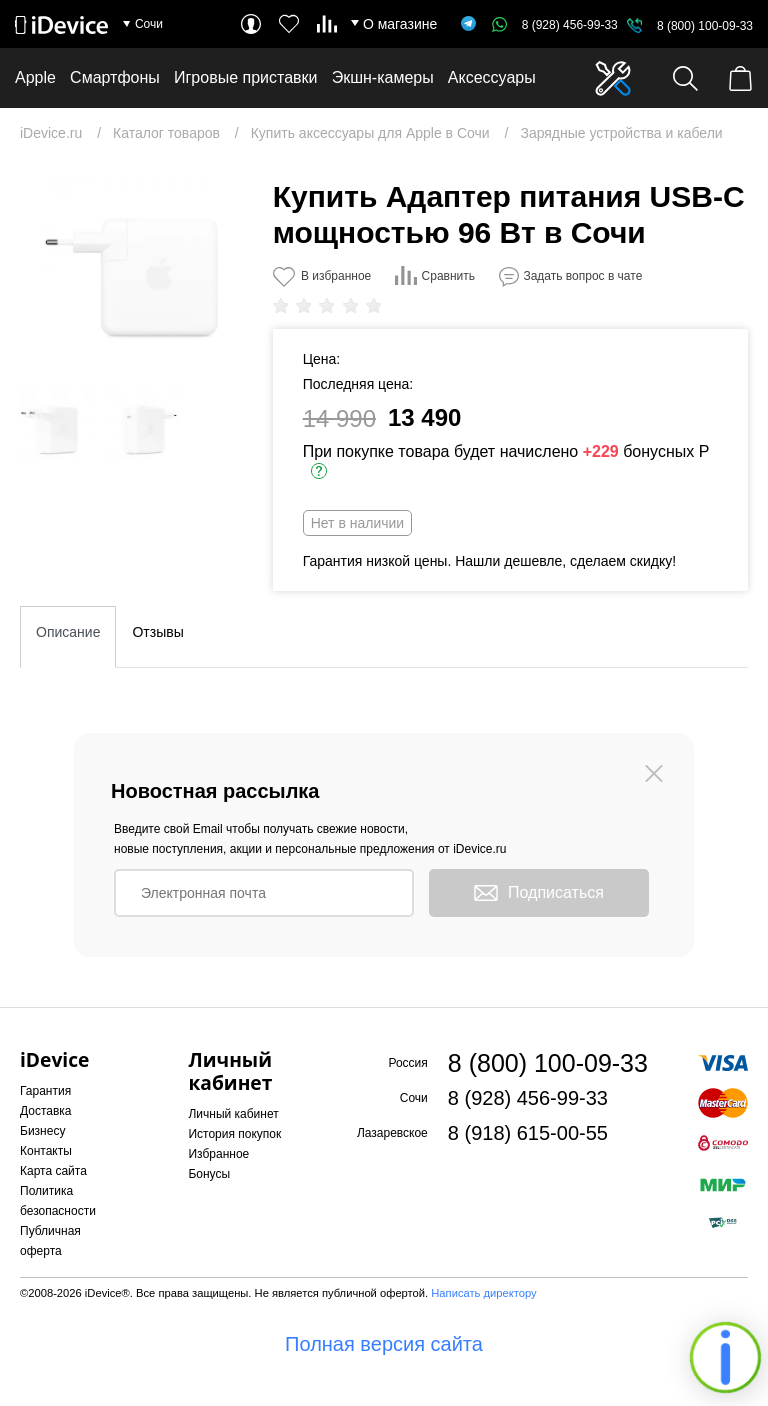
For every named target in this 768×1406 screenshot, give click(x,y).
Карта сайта (53, 1171)
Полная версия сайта (384, 1344)
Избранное (218, 1154)
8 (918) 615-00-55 (528, 1133)
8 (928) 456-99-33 (555, 25)
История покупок (234, 1134)
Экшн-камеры (383, 77)
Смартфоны (115, 77)
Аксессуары (492, 77)
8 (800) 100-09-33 (705, 26)
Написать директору (483, 1293)
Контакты (46, 1151)
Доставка (46, 1111)
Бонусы (209, 1174)
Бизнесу (42, 1131)
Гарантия (45, 1091)
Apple (35, 77)
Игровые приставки (245, 77)
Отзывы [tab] (157, 632)
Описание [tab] (68, 632)
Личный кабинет (233, 1114)
